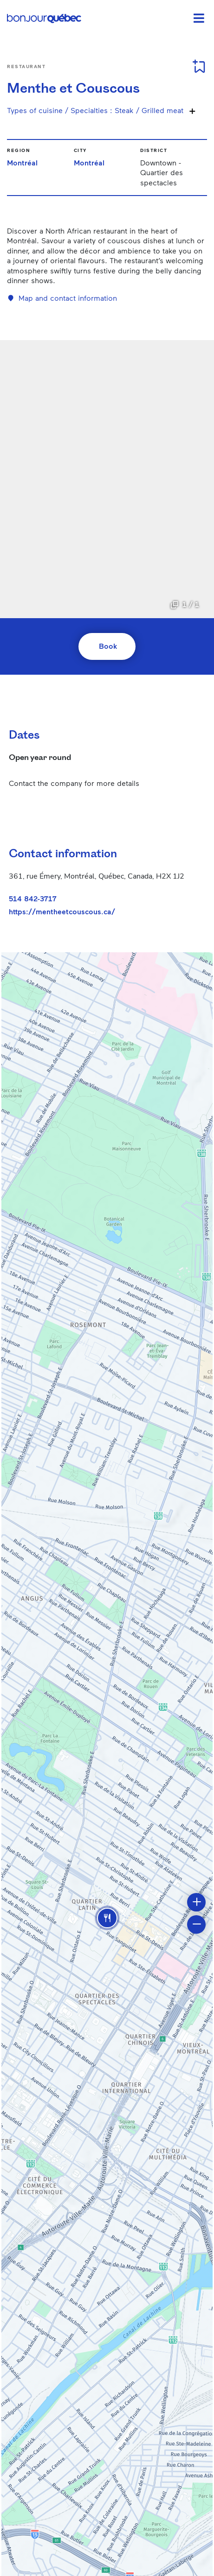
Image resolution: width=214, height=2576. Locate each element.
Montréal (22, 162)
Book (108, 645)
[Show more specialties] (192, 110)
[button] (107, 1918)
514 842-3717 (33, 898)
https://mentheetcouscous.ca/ (62, 911)
